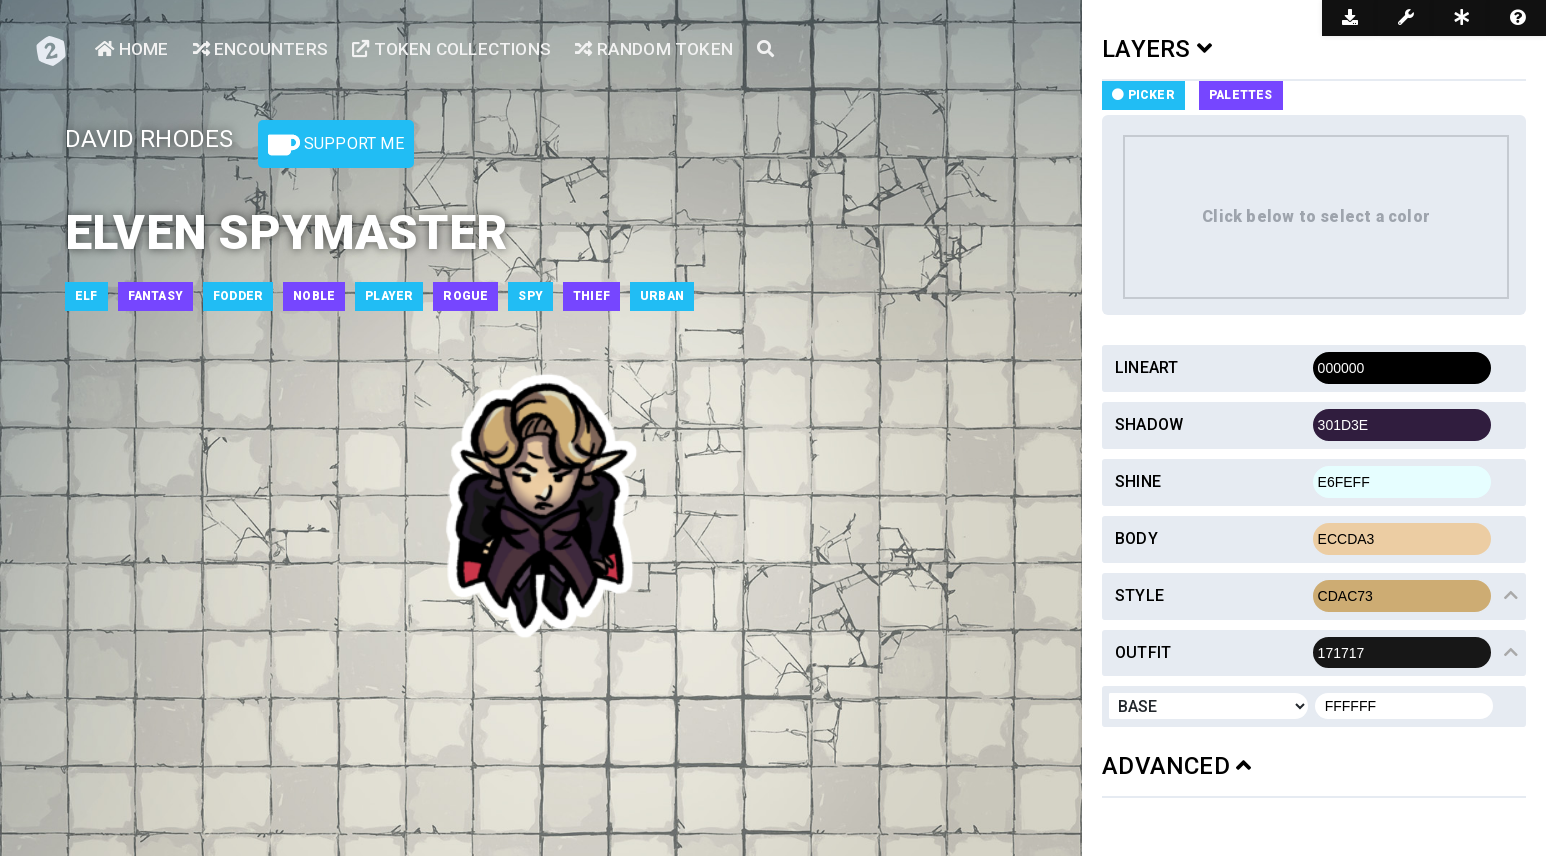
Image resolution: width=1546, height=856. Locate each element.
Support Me (336, 145)
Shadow (1149, 424)
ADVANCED (1176, 766)
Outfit (1143, 652)
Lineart (1146, 367)
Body (1136, 538)
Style (1139, 595)
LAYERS (1157, 49)
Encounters (264, 50)
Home (132, 50)
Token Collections (461, 50)
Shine (1138, 481)
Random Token (669, 50)
